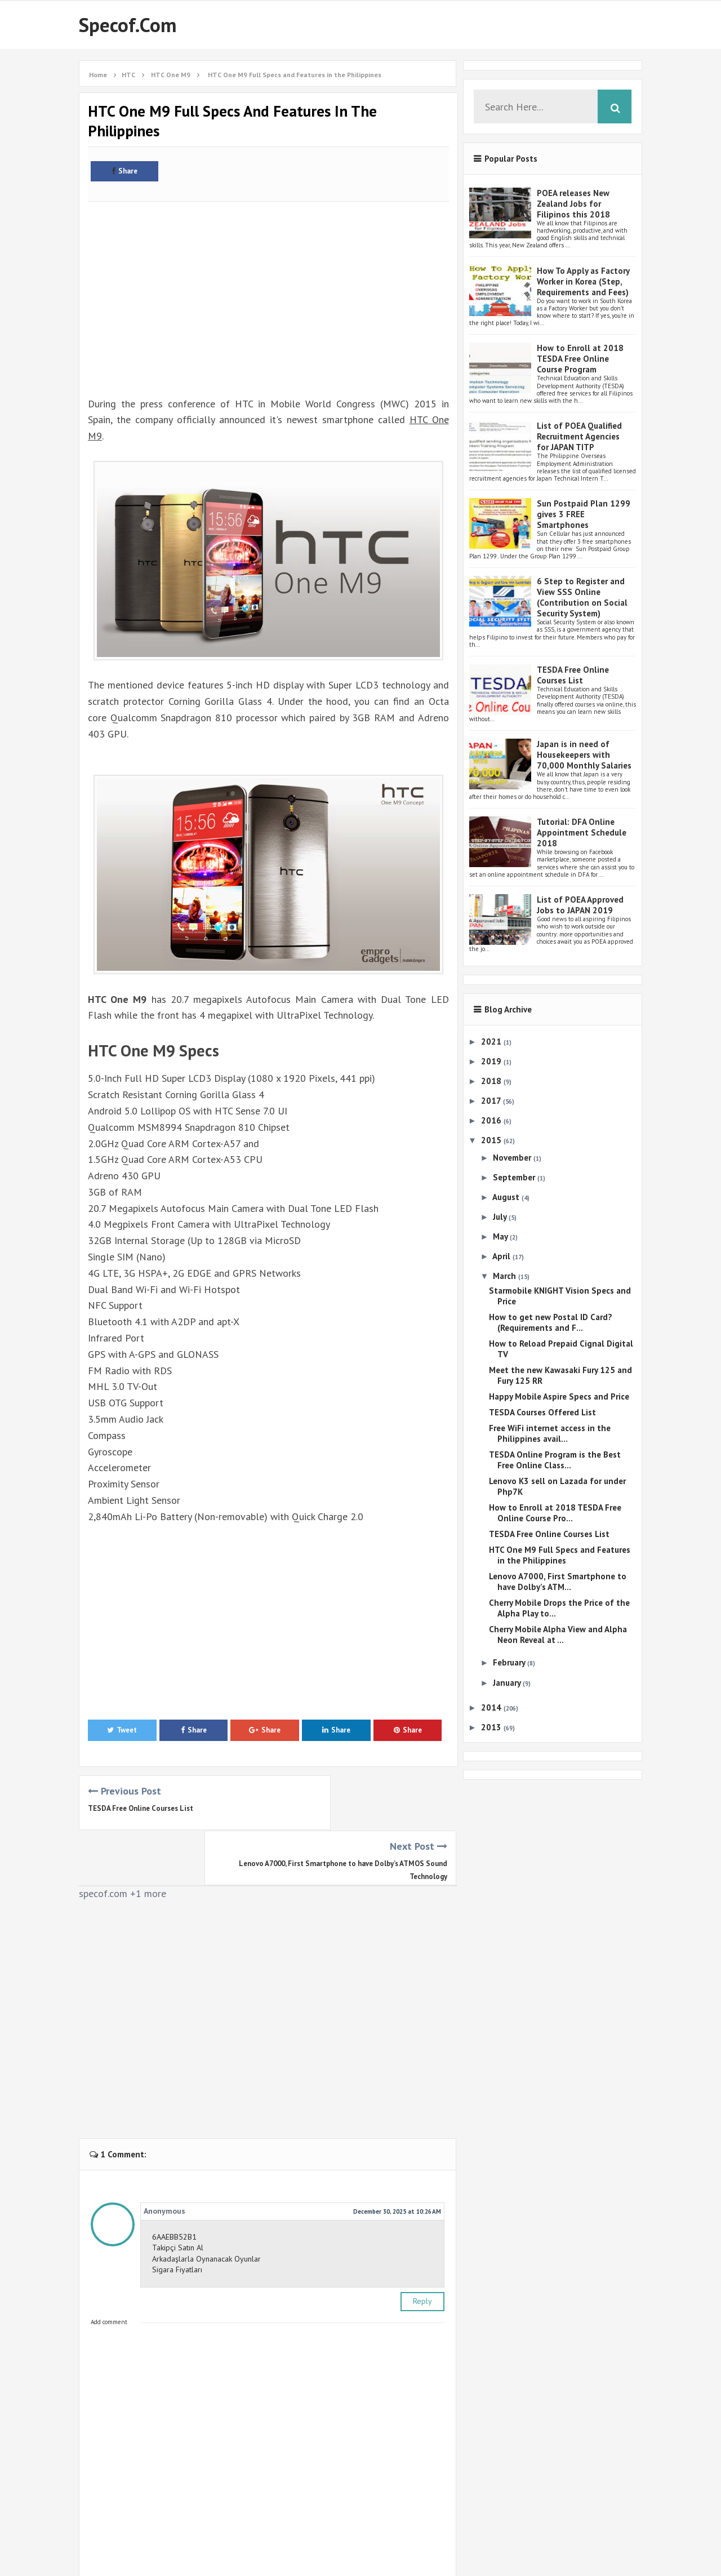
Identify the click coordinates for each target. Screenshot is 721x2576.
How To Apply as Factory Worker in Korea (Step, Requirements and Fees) (583, 281)
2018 (492, 1081)
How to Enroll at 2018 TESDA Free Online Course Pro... (555, 1513)
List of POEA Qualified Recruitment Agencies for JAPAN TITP (579, 436)
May (501, 1236)
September (515, 1177)
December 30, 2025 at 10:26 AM (397, 2156)
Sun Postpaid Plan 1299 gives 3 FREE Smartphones (583, 514)
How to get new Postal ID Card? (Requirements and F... (550, 1322)
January (508, 1682)
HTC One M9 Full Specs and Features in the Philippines (559, 1555)
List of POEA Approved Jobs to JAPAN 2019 (580, 905)
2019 (492, 1061)
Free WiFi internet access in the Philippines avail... (550, 1433)
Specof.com (127, 25)
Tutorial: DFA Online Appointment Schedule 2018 (581, 832)
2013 (492, 1727)
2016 (492, 1120)
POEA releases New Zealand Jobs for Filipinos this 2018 (573, 204)
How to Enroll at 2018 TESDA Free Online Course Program (580, 359)
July (501, 1216)
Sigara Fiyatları (177, 2214)
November (513, 1157)
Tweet (122, 1730)
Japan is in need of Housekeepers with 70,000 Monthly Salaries (584, 755)
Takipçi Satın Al (177, 2192)
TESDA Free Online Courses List (140, 1808)
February (510, 1662)
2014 (492, 1707)
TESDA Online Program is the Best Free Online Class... (555, 1460)
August (507, 1197)
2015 (492, 1140)
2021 (492, 1041)
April (502, 1256)
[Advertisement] (268, 284)
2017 (492, 1100)
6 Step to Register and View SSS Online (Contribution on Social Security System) (582, 597)
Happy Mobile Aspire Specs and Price (559, 1396)
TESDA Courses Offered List (542, 1412)
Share (124, 171)
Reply (422, 2246)
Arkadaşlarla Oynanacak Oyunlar (206, 2204)
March (505, 1276)
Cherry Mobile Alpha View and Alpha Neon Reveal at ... (558, 1634)
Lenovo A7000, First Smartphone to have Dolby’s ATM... (557, 1581)
